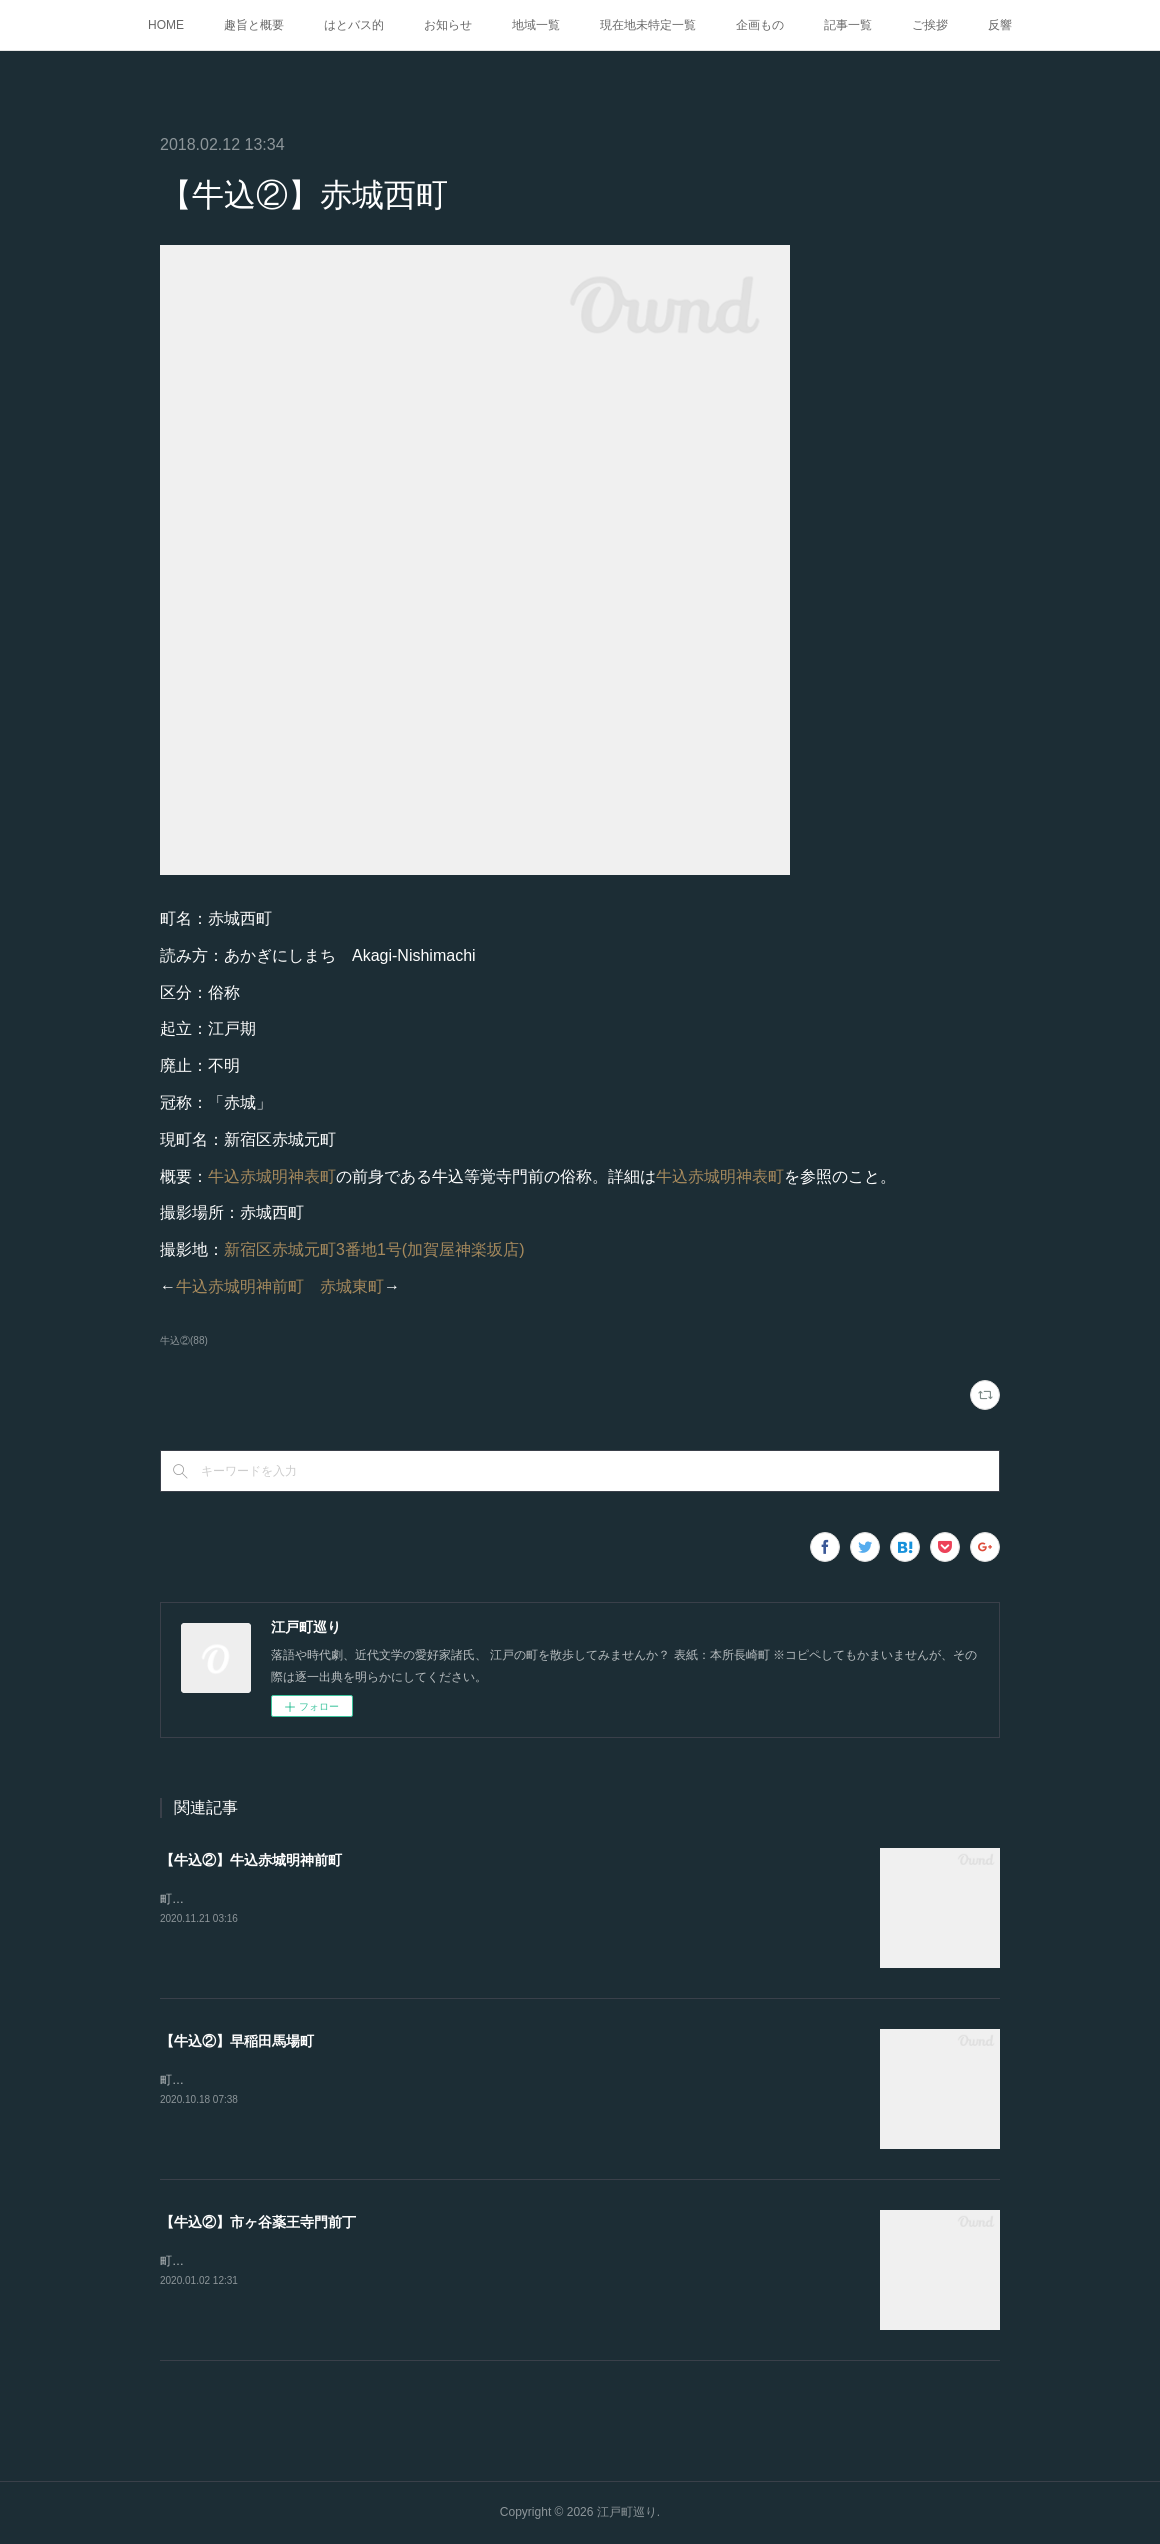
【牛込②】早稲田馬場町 (237, 2041)
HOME (166, 25)
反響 (1000, 25)
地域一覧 (536, 25)
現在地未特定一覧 (648, 25)
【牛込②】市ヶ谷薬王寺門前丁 (258, 2222)
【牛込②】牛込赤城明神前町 (251, 1860)
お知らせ (448, 25)
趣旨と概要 (254, 25)
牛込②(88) (184, 1340)
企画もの (760, 25)
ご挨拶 (930, 25)
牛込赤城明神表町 (272, 1176)
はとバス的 (354, 25)
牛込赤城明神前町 (240, 1286)
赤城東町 (352, 1286)
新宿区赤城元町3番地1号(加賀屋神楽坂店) (374, 1249)
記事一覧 (848, 25)
